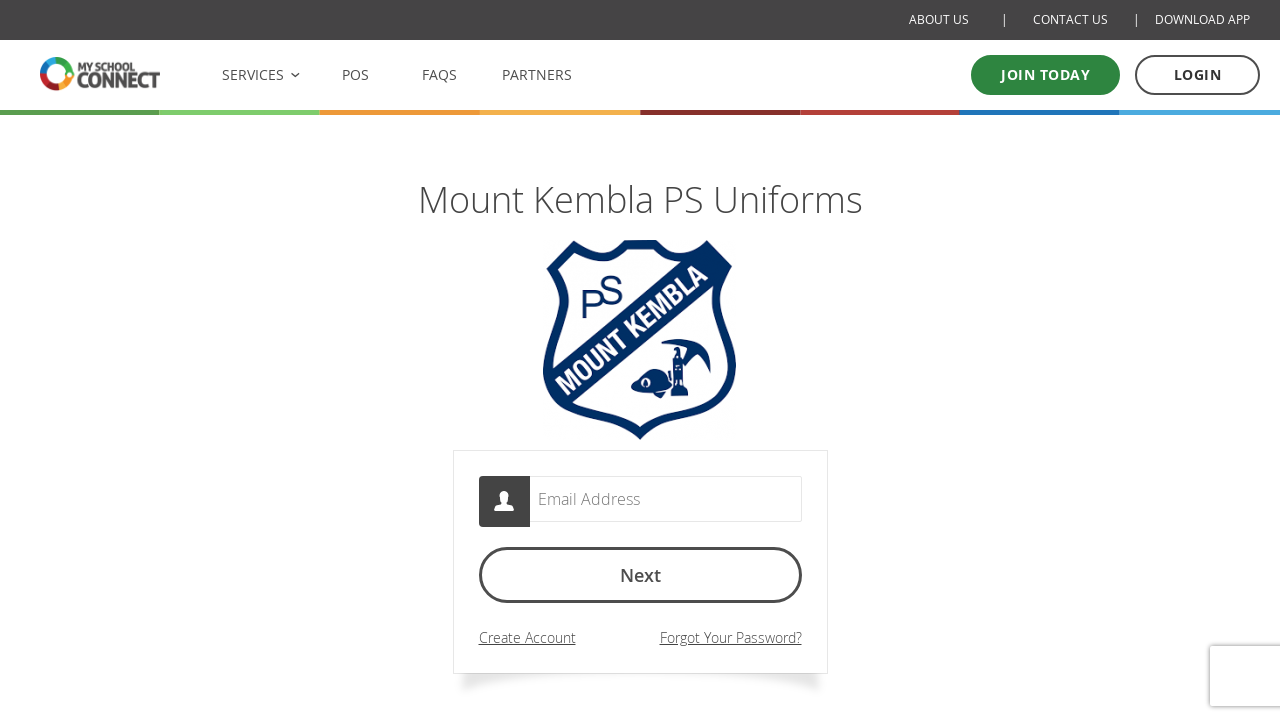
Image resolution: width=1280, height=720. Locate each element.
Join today (1045, 74)
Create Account (527, 642)
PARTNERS (537, 74)
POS (355, 74)
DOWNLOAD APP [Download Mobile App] (1202, 19)
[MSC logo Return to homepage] (100, 73)
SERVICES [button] (253, 74)
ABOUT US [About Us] (939, 19)
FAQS (439, 74)
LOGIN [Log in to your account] (1198, 74)
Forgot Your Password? (731, 642)
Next (640, 580)
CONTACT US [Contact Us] (1070, 19)
